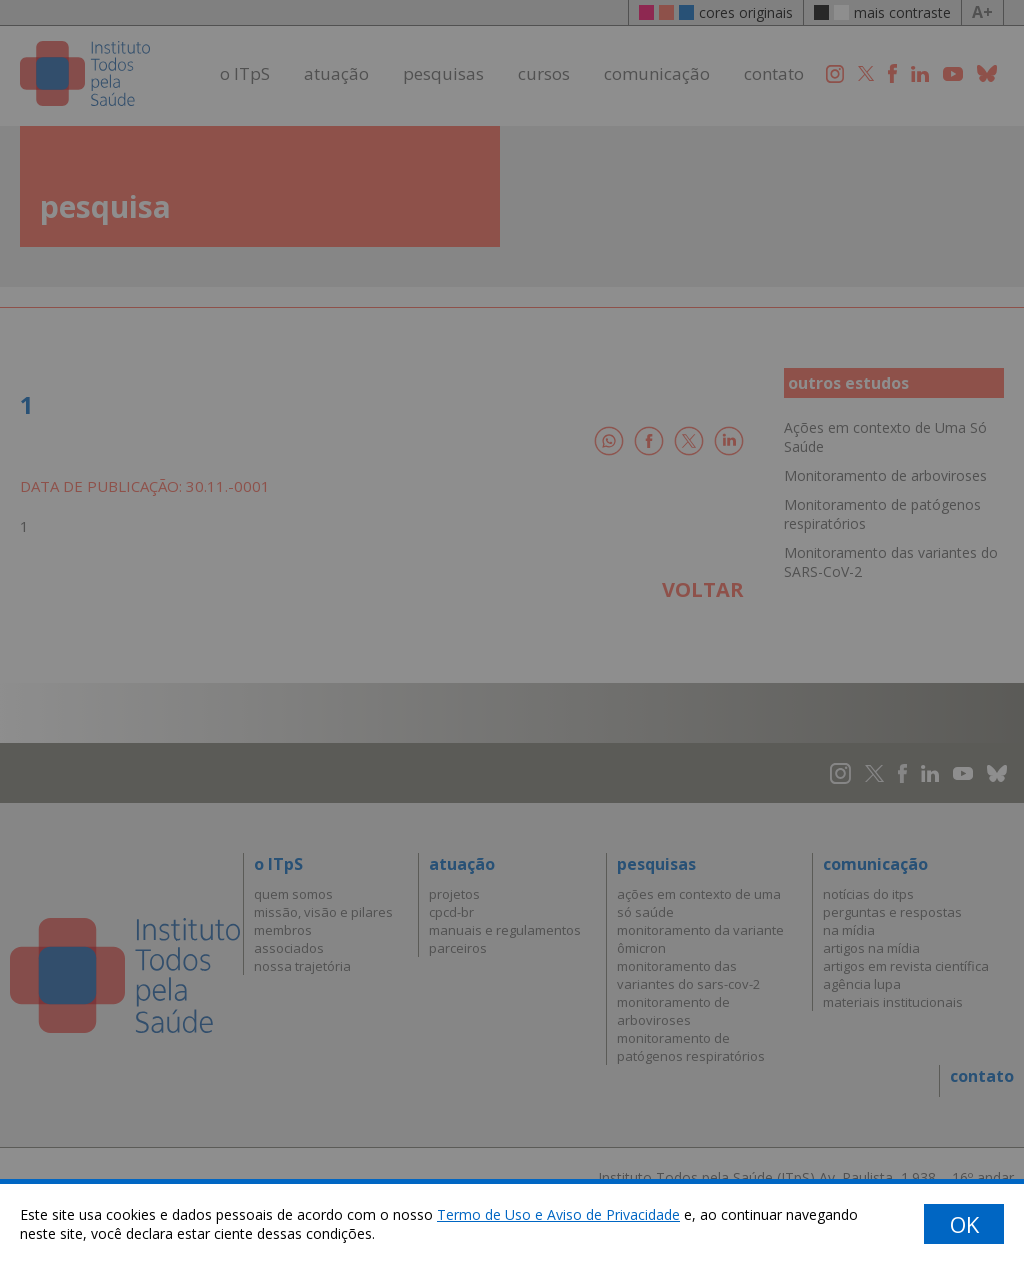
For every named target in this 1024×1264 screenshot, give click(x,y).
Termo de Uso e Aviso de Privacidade (558, 1214)
